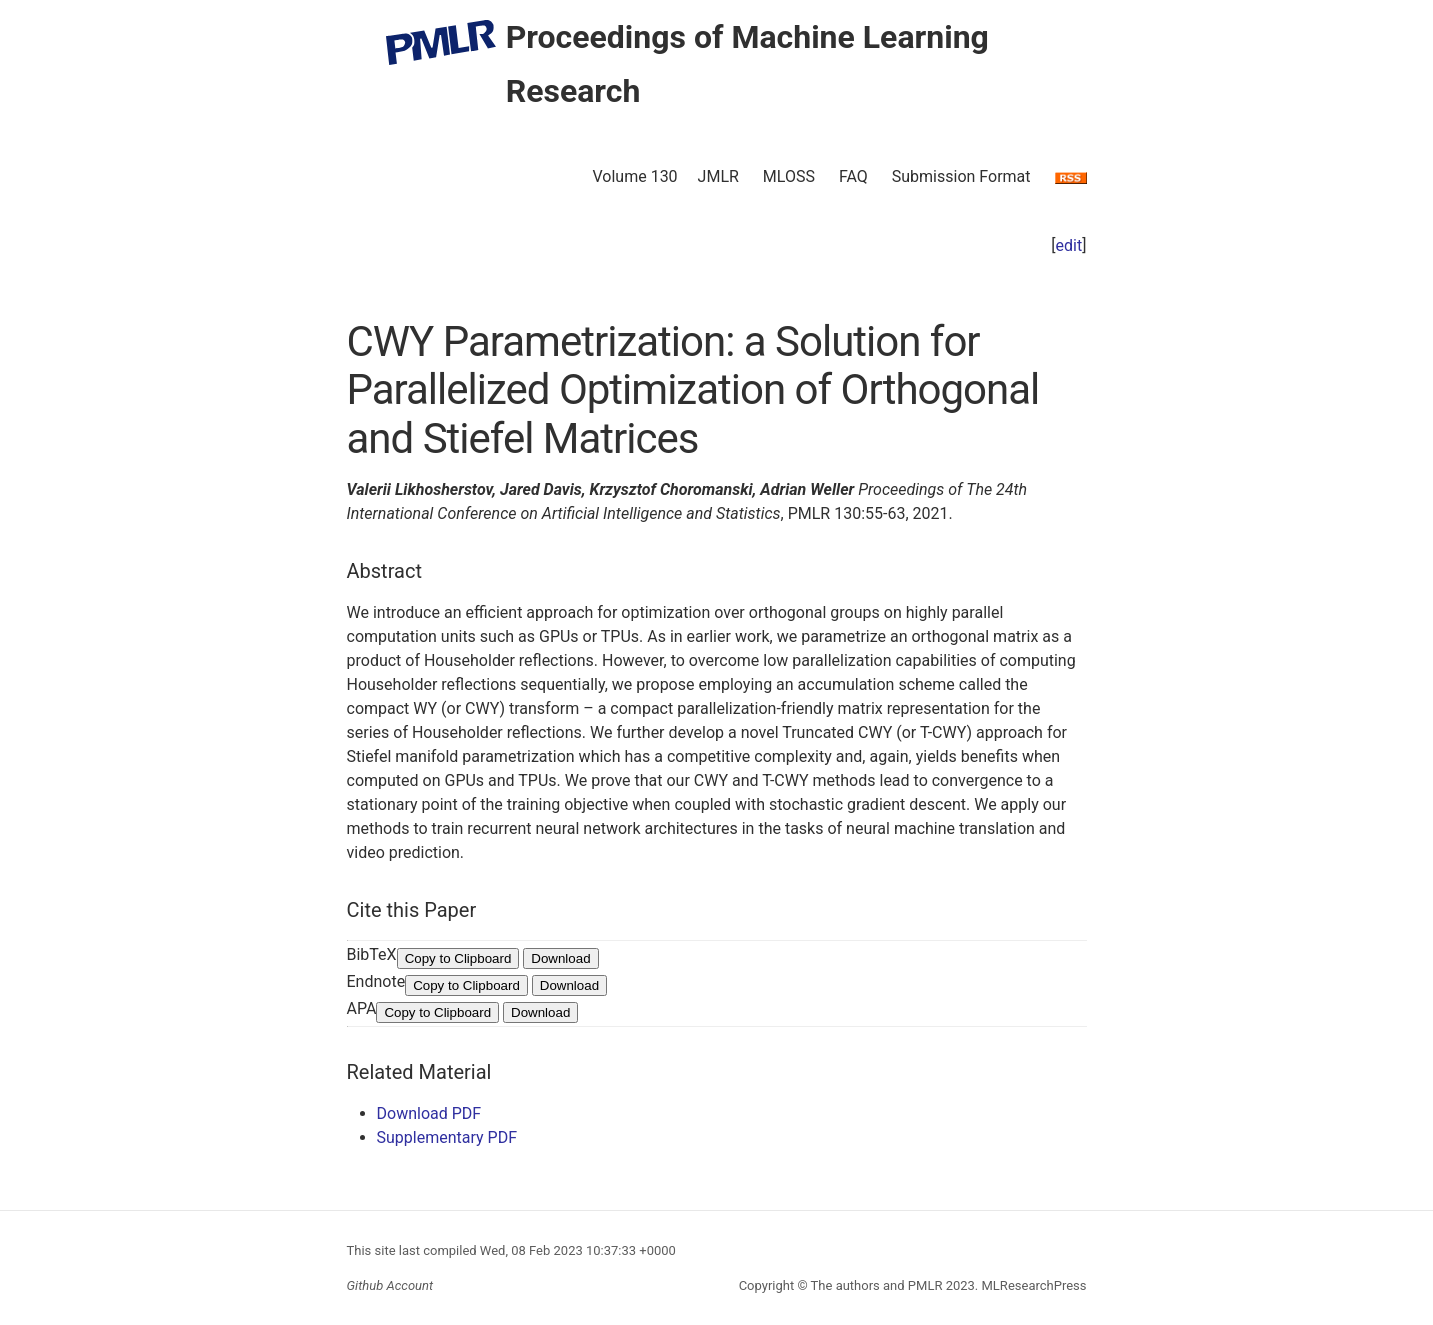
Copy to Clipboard (458, 958)
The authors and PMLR (877, 1285)
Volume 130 (634, 176)
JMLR (718, 176)
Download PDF (429, 1113)
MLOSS (789, 176)
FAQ (853, 176)
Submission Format (961, 176)
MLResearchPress (1032, 1285)
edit (1069, 245)
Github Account (390, 1285)
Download (560, 958)
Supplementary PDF (447, 1137)
